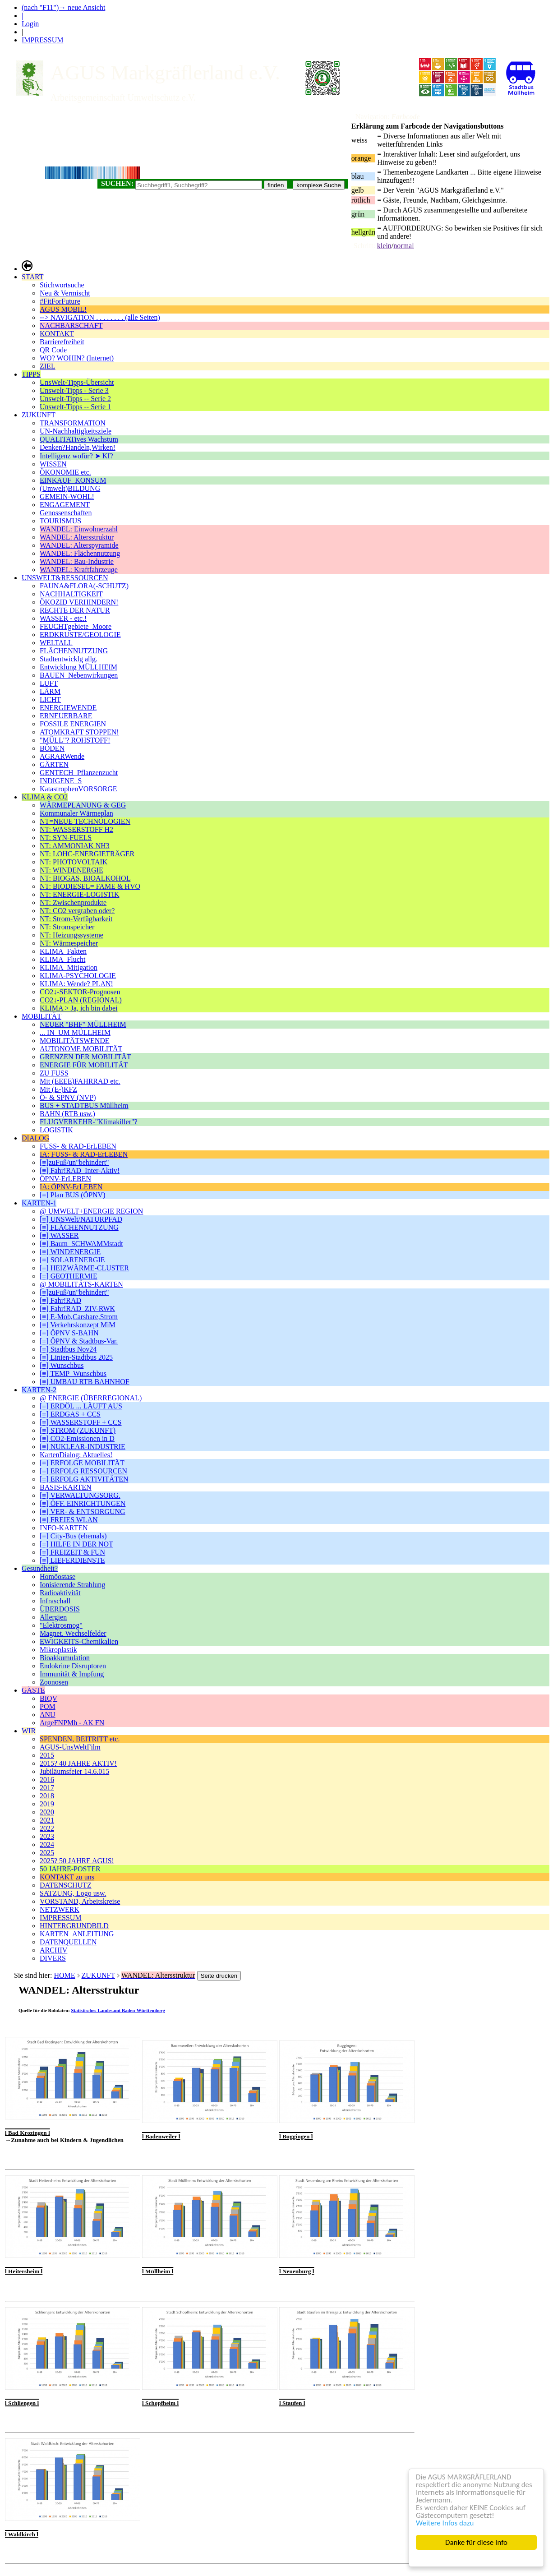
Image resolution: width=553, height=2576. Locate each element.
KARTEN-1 (39, 1203)
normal (403, 245)
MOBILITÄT (41, 1016)
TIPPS (31, 374)
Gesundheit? (40, 1568)
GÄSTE (33, 1690)
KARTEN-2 (39, 1390)
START (32, 277)
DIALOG (35, 1138)
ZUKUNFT (38, 415)
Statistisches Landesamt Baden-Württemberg (118, 2010)
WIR (29, 1731)
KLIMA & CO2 (45, 797)
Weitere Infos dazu (445, 2523)
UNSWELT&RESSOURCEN (65, 578)
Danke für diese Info (476, 2542)
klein (384, 245)
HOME (64, 1975)
